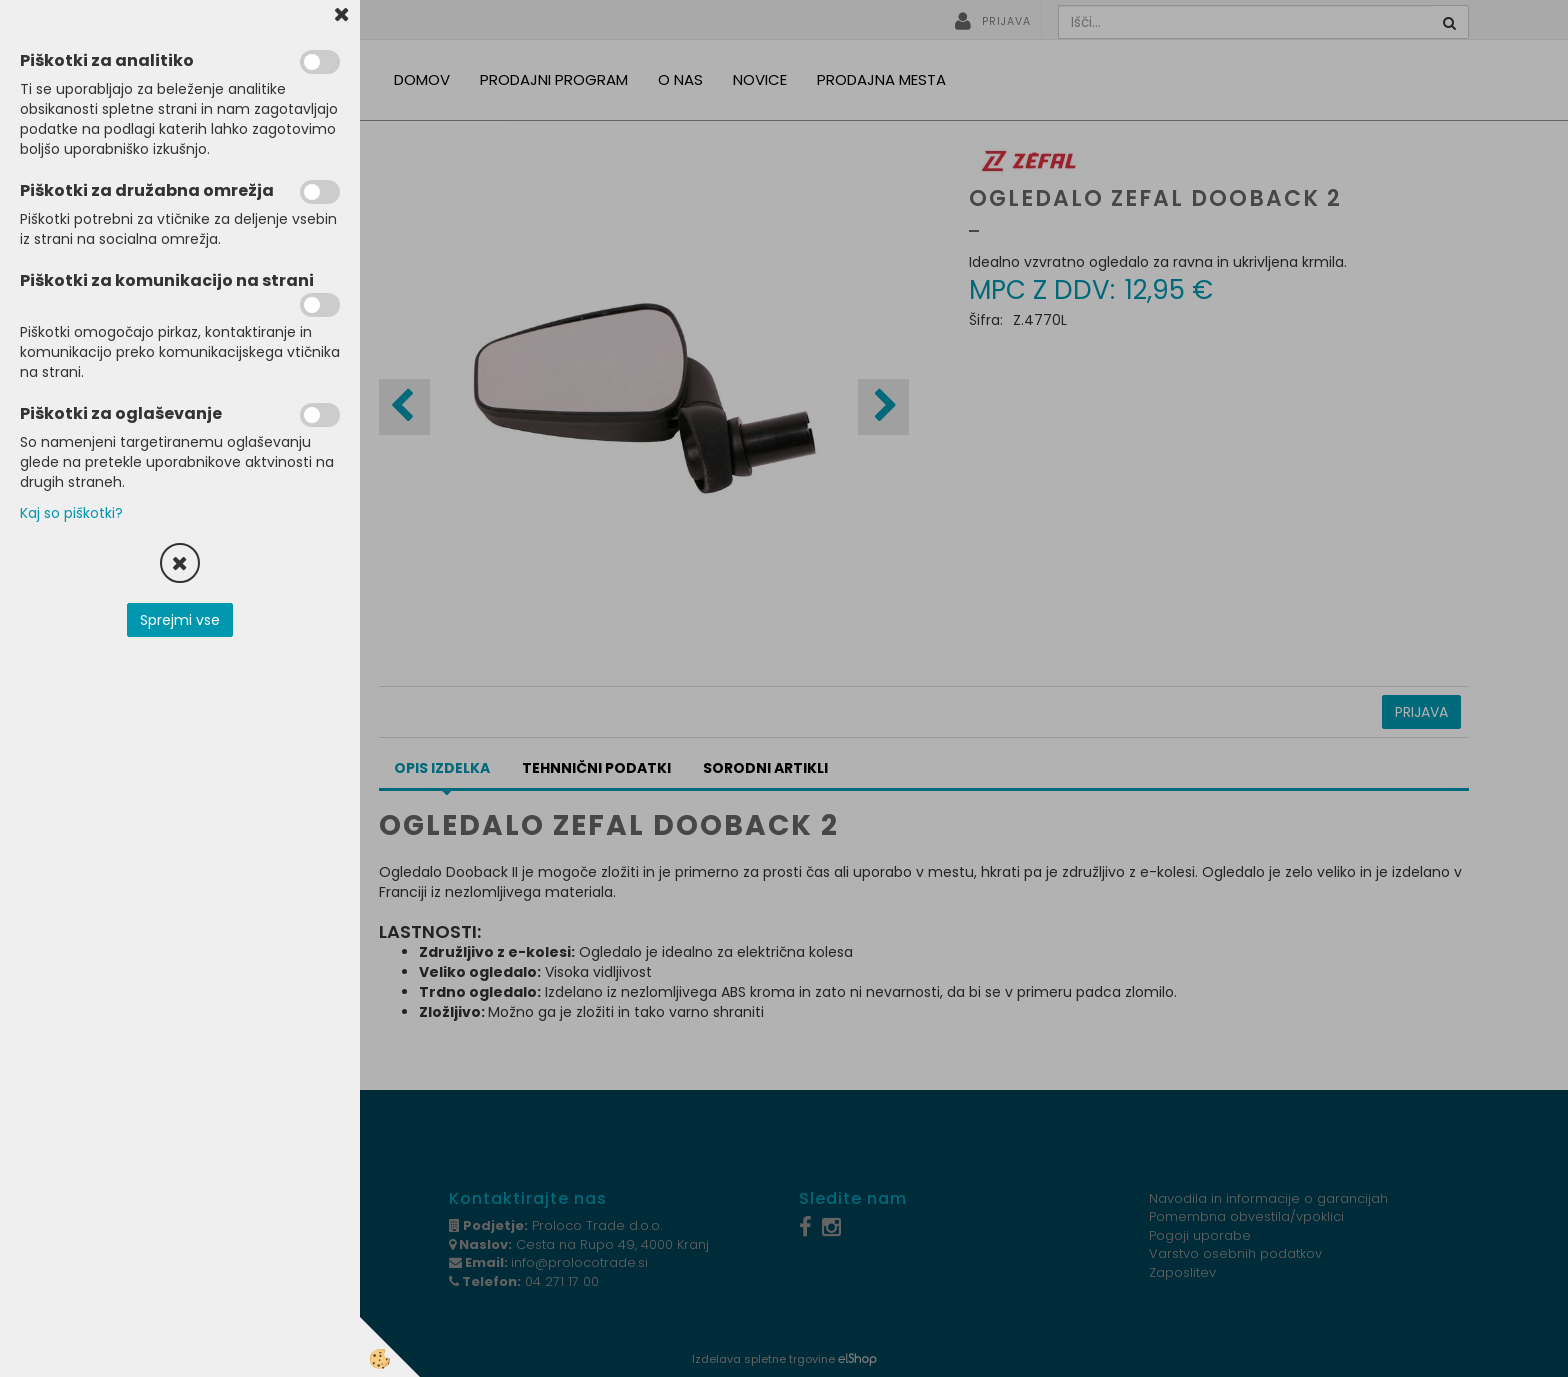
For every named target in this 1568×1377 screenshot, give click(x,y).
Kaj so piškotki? (71, 513)
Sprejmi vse (180, 620)
